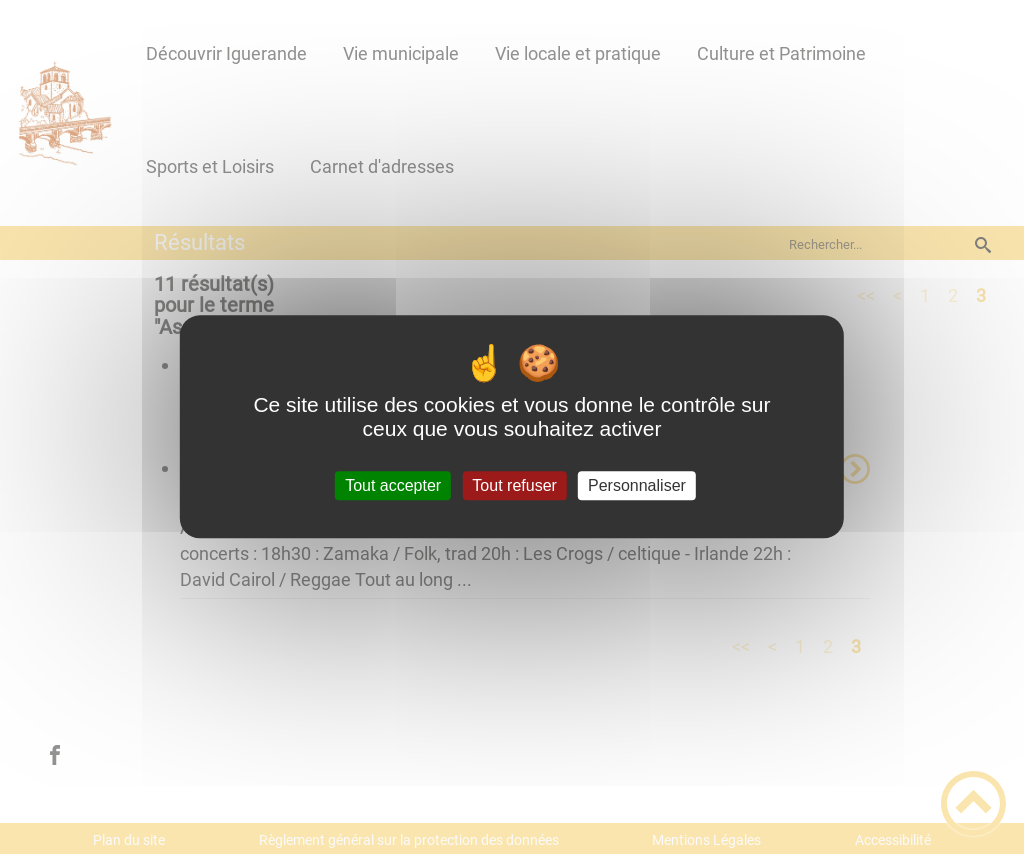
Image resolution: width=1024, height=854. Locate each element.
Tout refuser (514, 485)
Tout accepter (393, 485)
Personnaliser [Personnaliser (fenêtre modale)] (637, 485)
